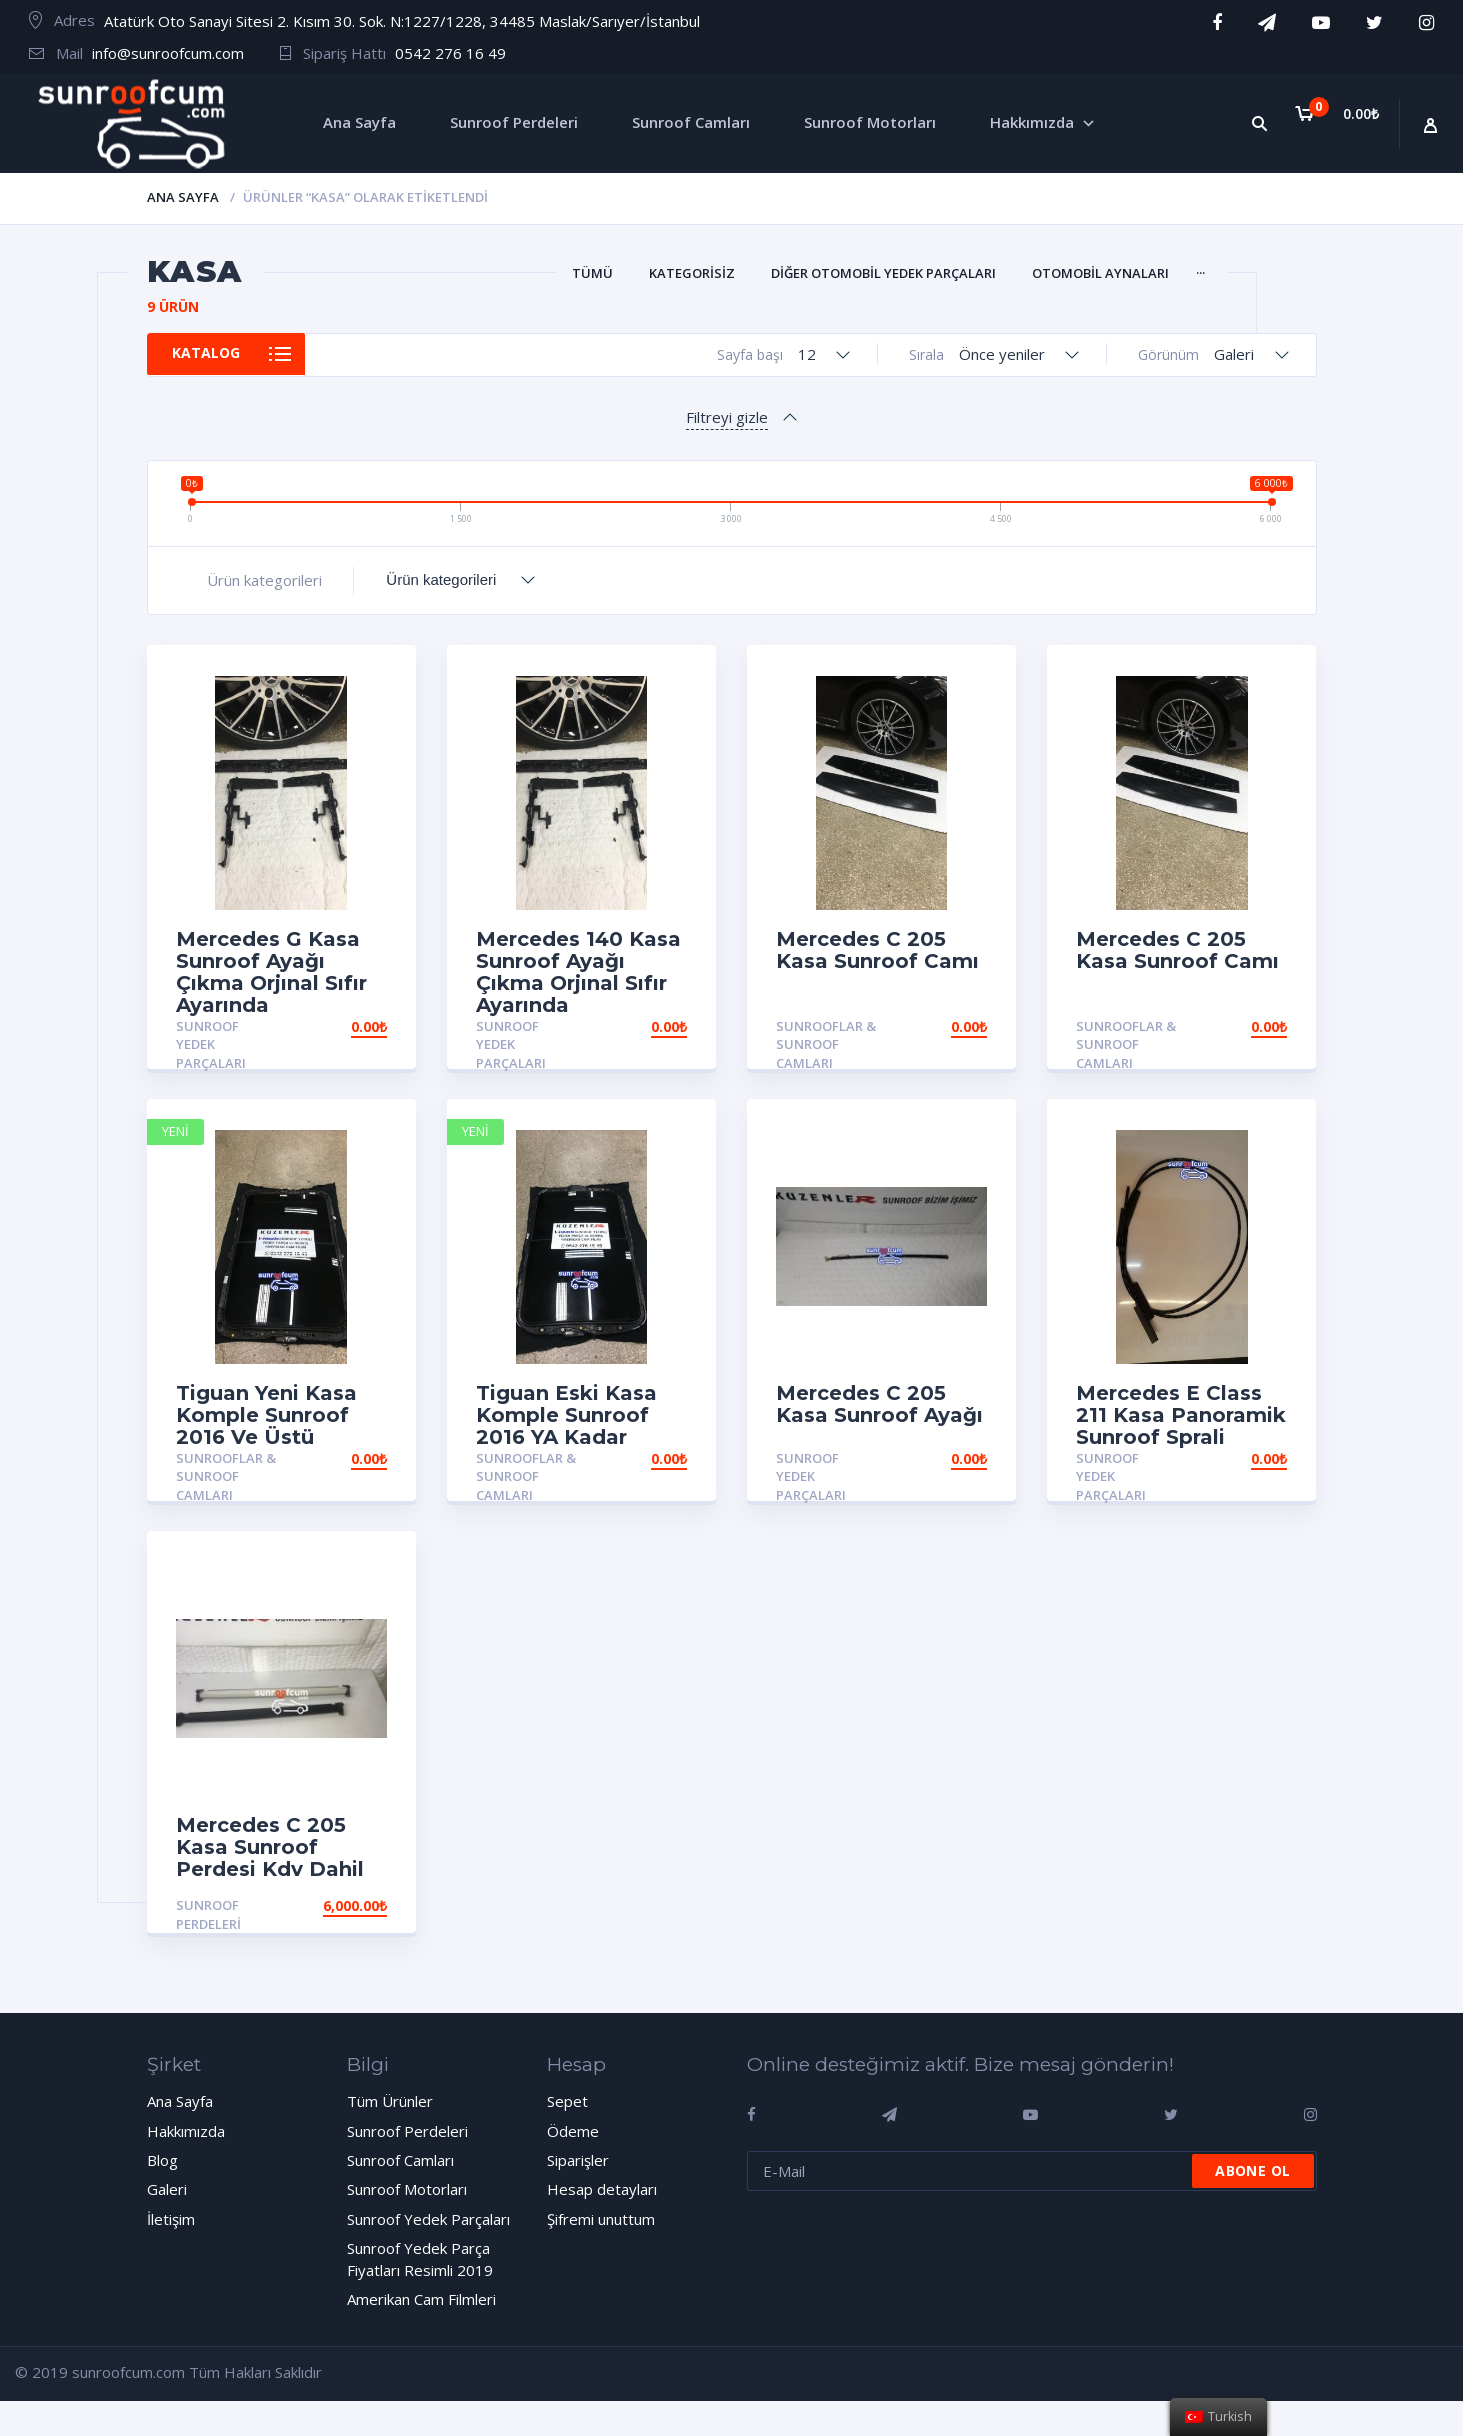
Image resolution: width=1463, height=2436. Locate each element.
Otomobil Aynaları (1100, 273)
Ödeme (573, 2131)
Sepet (567, 2101)
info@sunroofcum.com (168, 53)
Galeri (167, 2189)
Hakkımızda (186, 2131)
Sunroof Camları (400, 2160)
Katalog (214, 354)
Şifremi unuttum (601, 2219)
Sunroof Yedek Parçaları (211, 1044)
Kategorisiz (692, 273)
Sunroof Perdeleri (208, 1914)
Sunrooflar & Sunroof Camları (826, 1044)
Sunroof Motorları (407, 2189)
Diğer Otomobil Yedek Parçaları (883, 273)
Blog (162, 2160)
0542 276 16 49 (450, 53)
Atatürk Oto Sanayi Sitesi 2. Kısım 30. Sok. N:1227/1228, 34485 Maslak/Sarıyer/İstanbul (402, 21)
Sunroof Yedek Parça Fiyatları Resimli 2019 (420, 2258)
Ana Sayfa (183, 197)
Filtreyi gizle (727, 417)
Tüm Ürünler (390, 2101)
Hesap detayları (602, 2189)
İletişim (171, 2219)
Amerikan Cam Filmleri (421, 2299)
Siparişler (578, 2160)
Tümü (592, 273)
